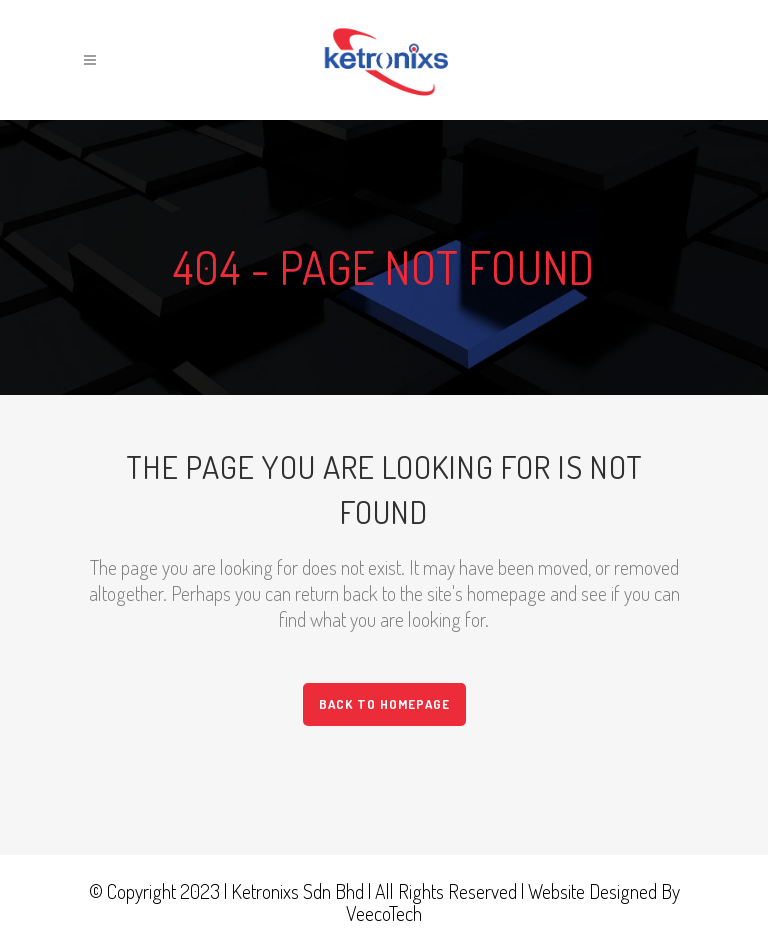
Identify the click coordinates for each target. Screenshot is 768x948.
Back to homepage (384, 704)
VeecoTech (384, 913)
